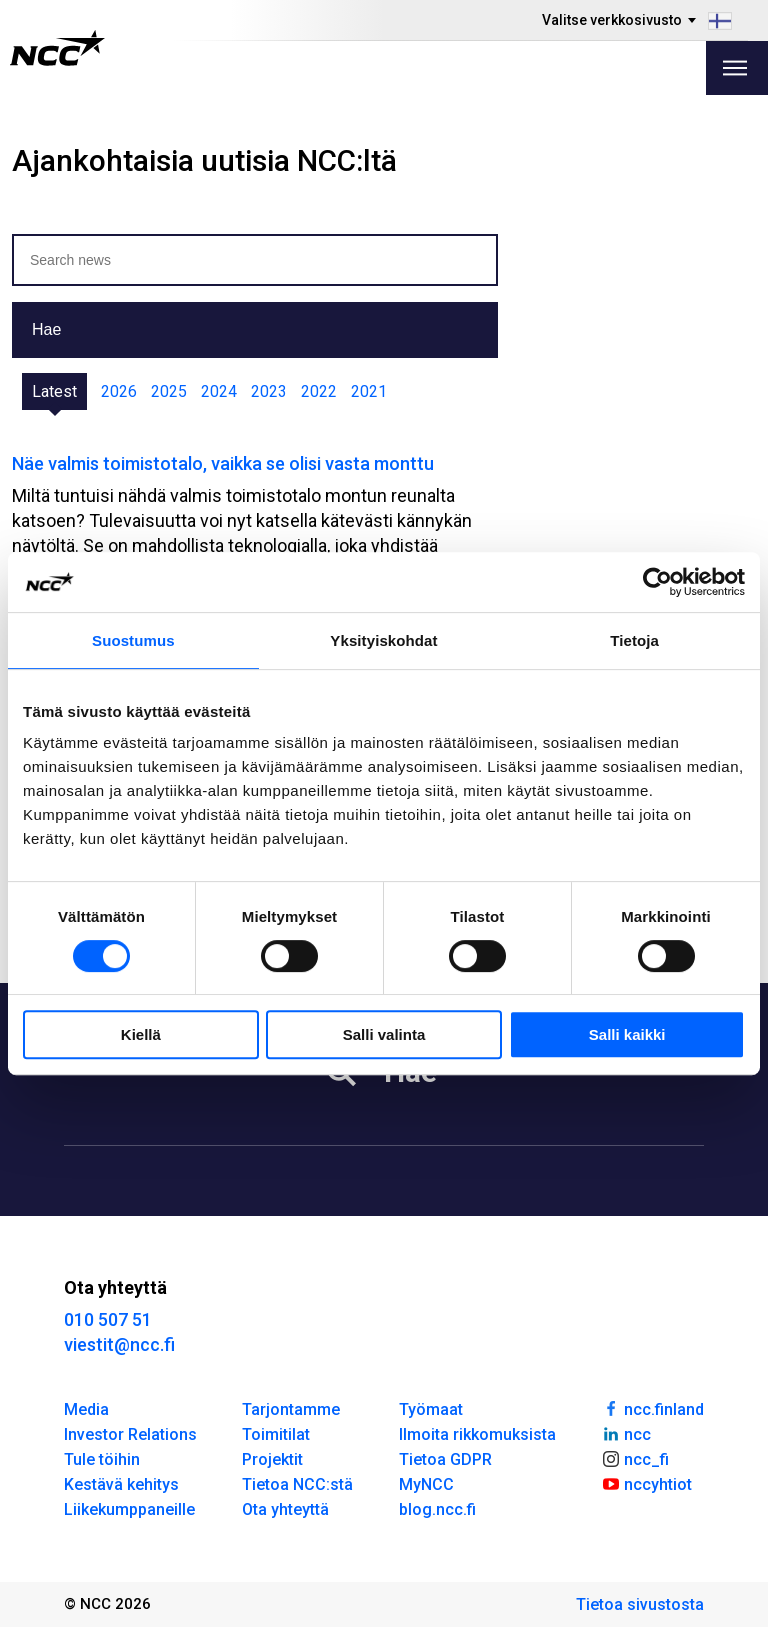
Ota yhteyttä (285, 1509)
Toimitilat (276, 1434)
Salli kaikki (627, 1034)
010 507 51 (108, 1319)
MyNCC (426, 1484)
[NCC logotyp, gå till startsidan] (57, 48)
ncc (626, 1433)
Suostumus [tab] (133, 640)
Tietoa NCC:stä (297, 1484)
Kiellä (141, 1034)
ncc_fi (635, 1458)
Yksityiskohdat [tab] (383, 640)
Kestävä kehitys (121, 1484)
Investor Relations (130, 1434)
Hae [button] (46, 329)
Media (86, 1409)
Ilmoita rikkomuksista (477, 1434)
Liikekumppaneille (129, 1509)
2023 (269, 391)
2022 (319, 391)
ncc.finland (652, 1408)
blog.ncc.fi (437, 1509)
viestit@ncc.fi (119, 1344)
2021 (369, 391)
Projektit (272, 1459)
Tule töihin (102, 1459)
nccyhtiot (646, 1483)
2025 (169, 391)
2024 (219, 391)
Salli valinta (384, 1034)
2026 (119, 391)
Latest (54, 391)
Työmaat (431, 1409)
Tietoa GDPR (445, 1459)
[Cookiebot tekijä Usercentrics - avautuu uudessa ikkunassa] (657, 582)
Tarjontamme (291, 1409)
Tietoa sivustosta (640, 1604)
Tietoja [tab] (634, 640)
